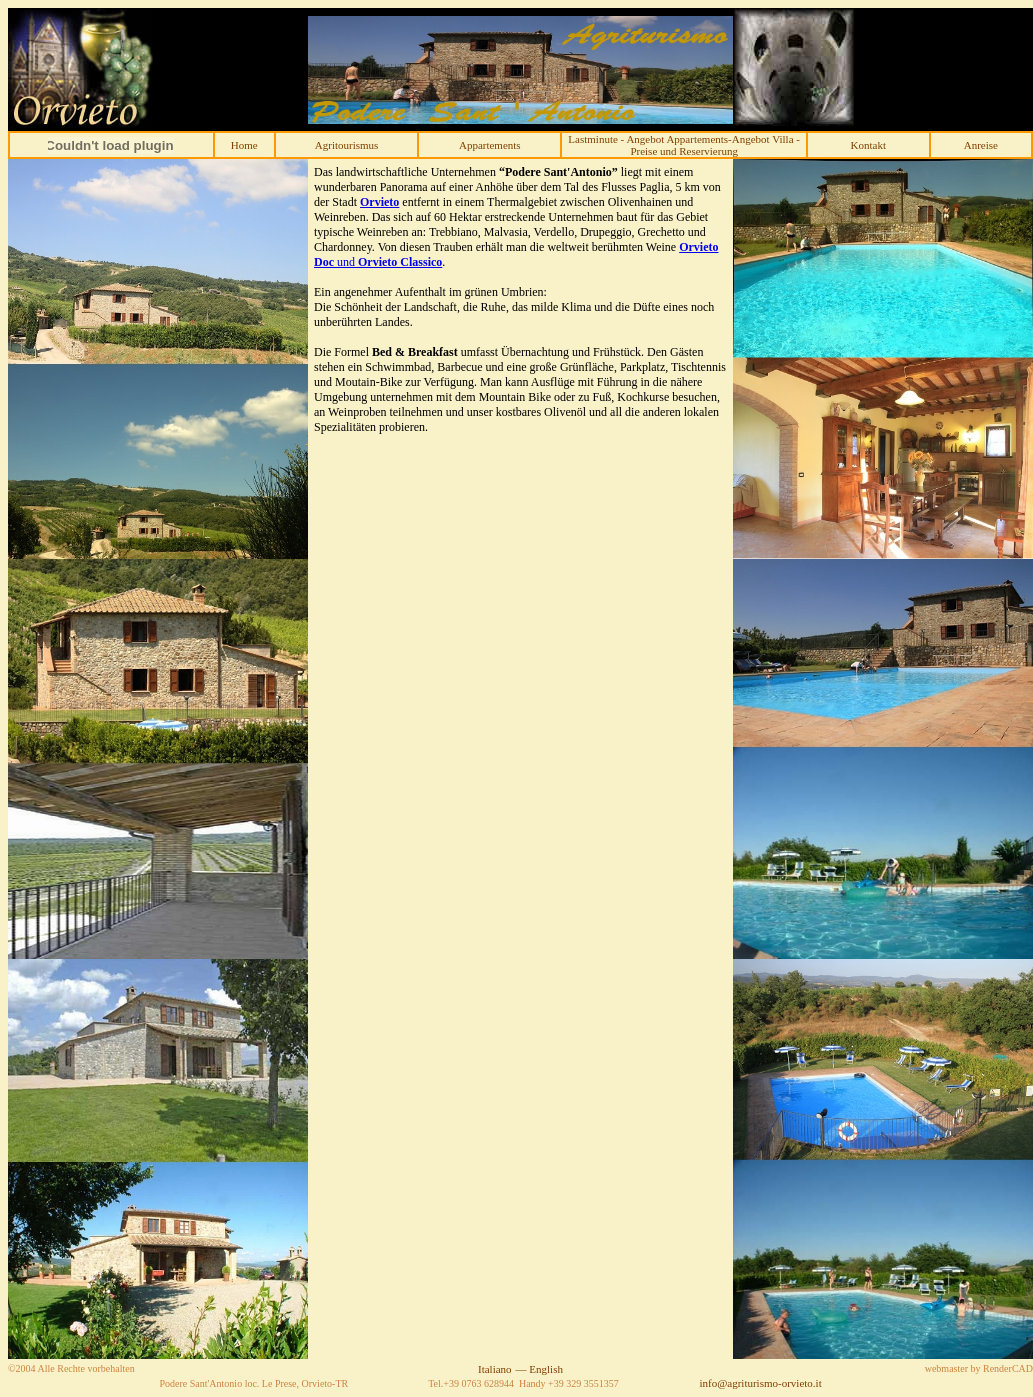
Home (244, 145)
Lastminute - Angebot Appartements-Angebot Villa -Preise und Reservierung (684, 145)
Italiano (495, 1369)
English (546, 1369)
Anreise (981, 145)
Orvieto (379, 202)
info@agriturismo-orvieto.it (760, 1383)
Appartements (490, 145)
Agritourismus (347, 145)
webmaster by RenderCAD (979, 1368)
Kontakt (868, 145)
